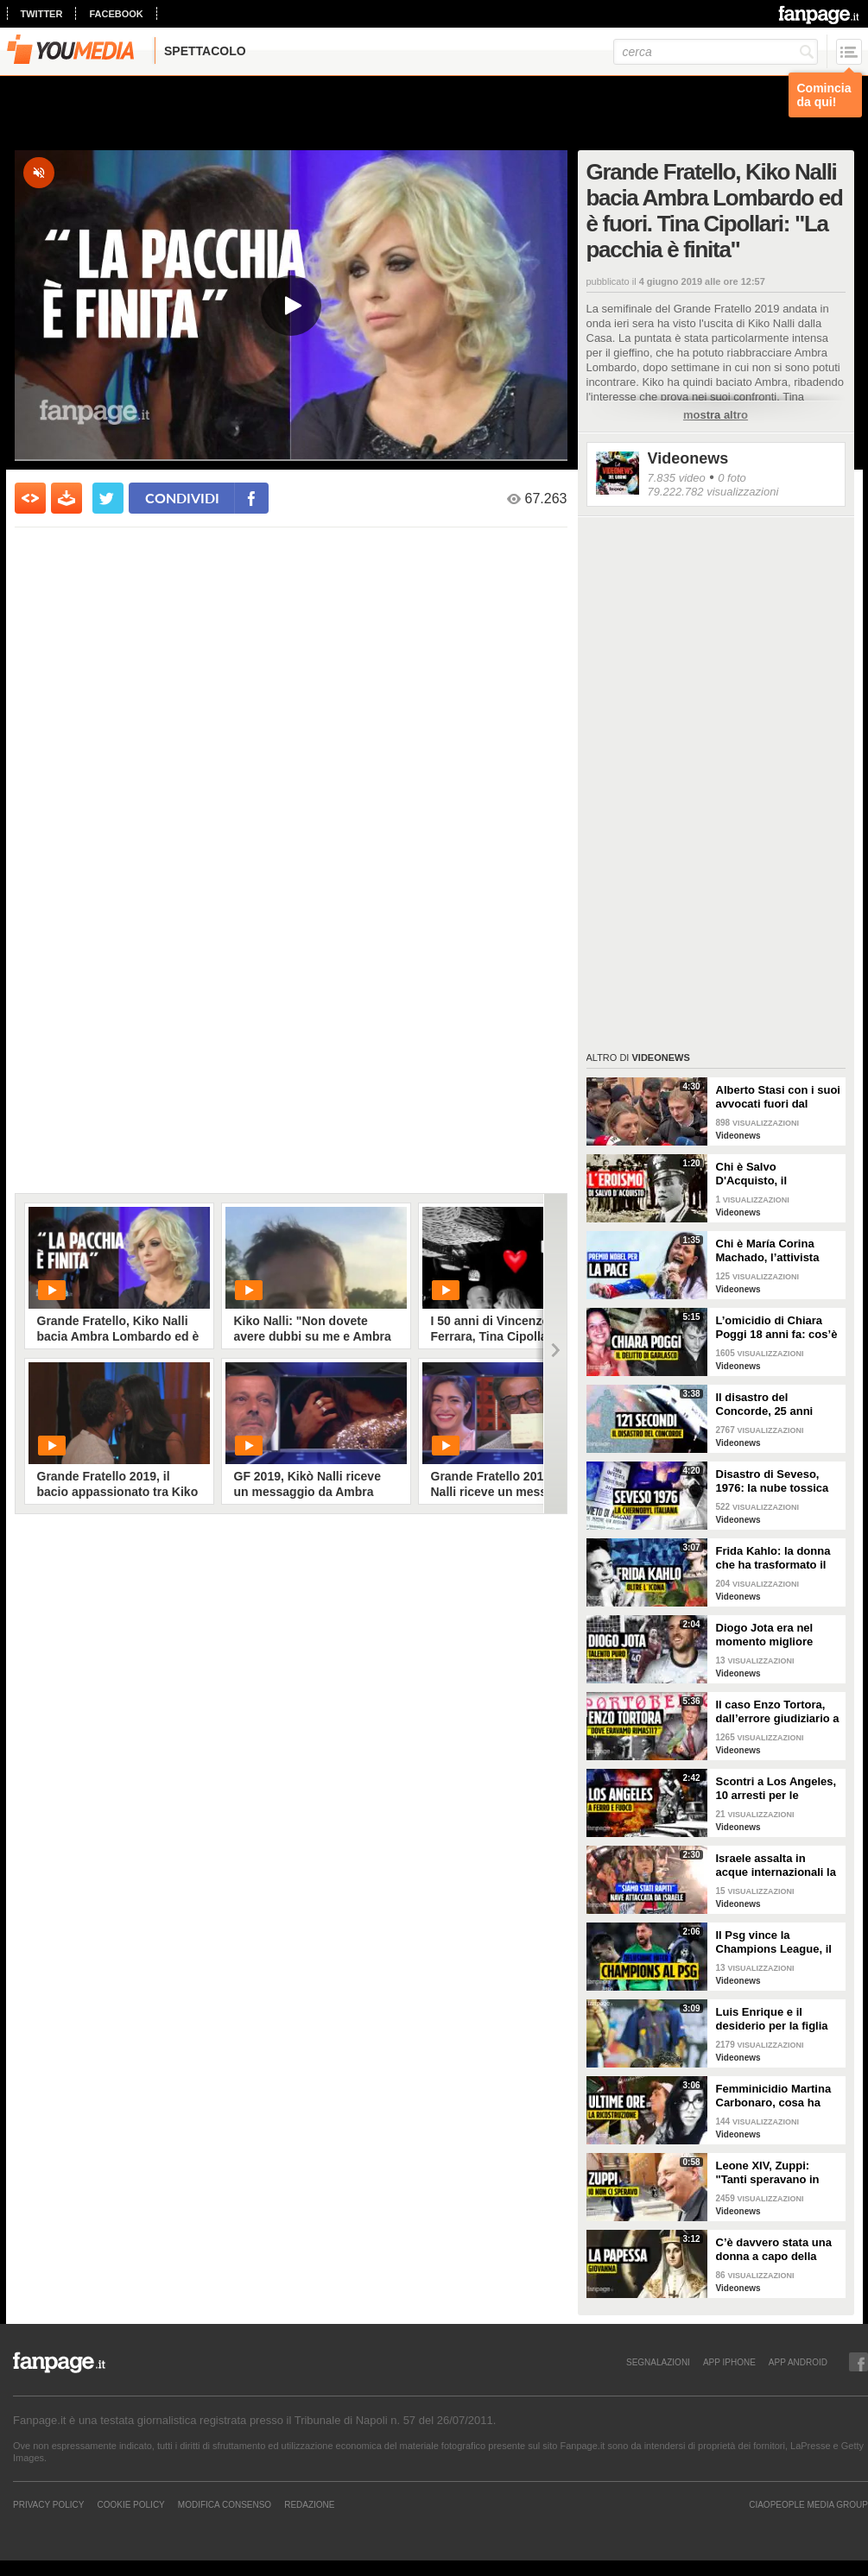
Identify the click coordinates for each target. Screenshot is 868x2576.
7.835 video (677, 477)
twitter (42, 14)
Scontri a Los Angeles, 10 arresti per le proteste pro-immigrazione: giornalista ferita (776, 1789)
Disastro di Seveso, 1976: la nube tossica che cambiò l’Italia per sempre (774, 1481)
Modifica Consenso (224, 2504)
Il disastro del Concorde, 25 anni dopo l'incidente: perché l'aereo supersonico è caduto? (777, 1404)
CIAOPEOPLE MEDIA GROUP (808, 2504)
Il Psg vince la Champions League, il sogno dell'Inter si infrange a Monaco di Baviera (774, 1942)
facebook (116, 14)
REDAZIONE (309, 2504)
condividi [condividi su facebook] (182, 497)
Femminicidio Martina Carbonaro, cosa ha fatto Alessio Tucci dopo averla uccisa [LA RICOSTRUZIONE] (777, 2096)
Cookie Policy (130, 2504)
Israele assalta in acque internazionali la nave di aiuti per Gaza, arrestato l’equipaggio (776, 1865)
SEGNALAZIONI (658, 2362)
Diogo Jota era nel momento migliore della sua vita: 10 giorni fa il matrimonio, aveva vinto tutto (778, 1635)
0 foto (732, 477)
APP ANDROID (798, 2362)
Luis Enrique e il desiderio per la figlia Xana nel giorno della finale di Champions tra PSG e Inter (778, 2019)
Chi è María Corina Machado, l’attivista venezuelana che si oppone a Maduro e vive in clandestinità (769, 1251)
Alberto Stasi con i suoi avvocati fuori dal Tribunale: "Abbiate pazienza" (778, 1097)
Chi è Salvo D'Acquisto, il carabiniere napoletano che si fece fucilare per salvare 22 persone (777, 1174)
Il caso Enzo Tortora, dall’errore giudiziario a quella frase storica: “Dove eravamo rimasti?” (777, 1712)
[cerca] (715, 52)
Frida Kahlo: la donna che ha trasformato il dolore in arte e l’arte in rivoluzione (777, 1558)
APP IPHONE (729, 2362)
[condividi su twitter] (108, 498)
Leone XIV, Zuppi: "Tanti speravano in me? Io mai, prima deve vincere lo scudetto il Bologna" (778, 2173)
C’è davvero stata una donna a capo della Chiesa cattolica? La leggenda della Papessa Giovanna (774, 2249)
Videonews (688, 458)
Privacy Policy (48, 2504)
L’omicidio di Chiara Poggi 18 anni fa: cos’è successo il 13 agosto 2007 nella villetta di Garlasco (777, 1328)
